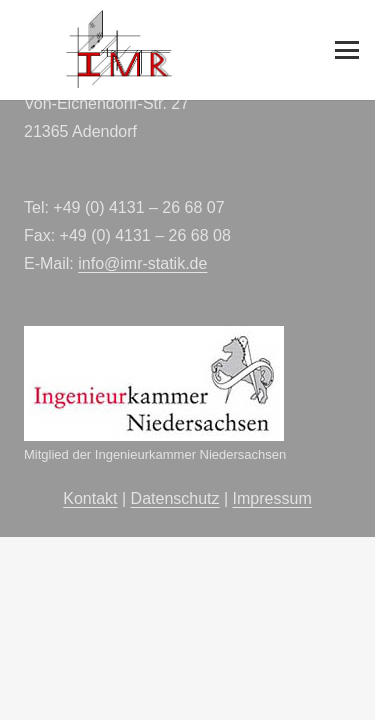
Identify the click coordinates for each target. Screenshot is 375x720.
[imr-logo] (120, 50)
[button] (347, 50)
